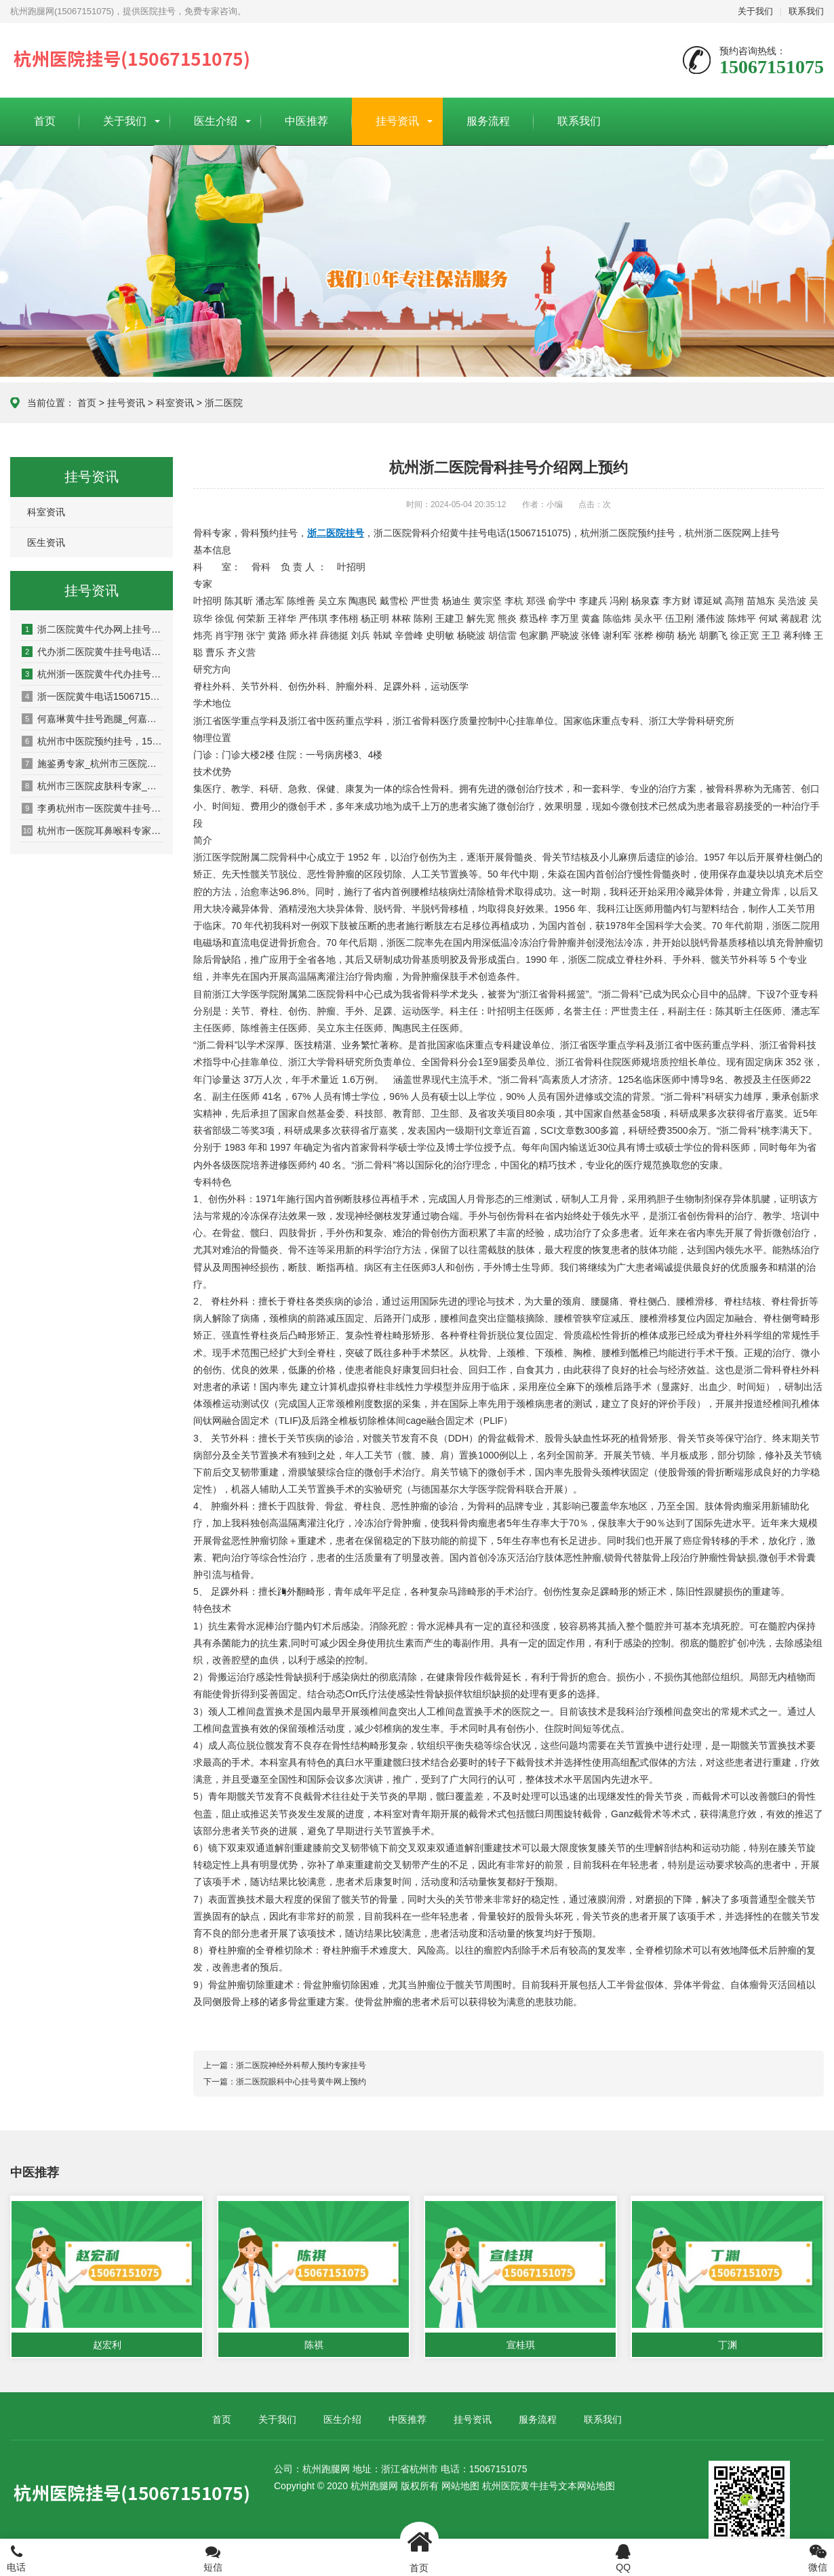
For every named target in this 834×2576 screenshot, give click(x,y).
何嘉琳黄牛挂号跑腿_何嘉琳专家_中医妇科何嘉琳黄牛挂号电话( (92, 718)
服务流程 (488, 121)
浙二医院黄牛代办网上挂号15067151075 (92, 629)
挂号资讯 (397, 121)
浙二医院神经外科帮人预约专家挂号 (301, 2065)
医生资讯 (46, 542)
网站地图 (460, 2485)
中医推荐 (306, 121)
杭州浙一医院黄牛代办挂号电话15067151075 (92, 674)
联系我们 (806, 11)
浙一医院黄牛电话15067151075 (92, 696)
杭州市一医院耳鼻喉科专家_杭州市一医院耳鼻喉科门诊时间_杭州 (92, 830)
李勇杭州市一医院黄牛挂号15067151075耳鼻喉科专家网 (92, 808)
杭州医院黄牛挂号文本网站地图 (548, 2485)
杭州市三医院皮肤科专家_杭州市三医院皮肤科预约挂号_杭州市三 (92, 785)
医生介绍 (215, 121)
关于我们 (755, 11)
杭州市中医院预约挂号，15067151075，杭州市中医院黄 (92, 741)
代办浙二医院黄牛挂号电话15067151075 (92, 651)
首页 (45, 121)
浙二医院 (224, 402)
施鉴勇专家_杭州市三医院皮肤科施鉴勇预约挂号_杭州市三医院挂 (92, 763)
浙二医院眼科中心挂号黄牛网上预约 (301, 2081)
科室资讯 (175, 402)
